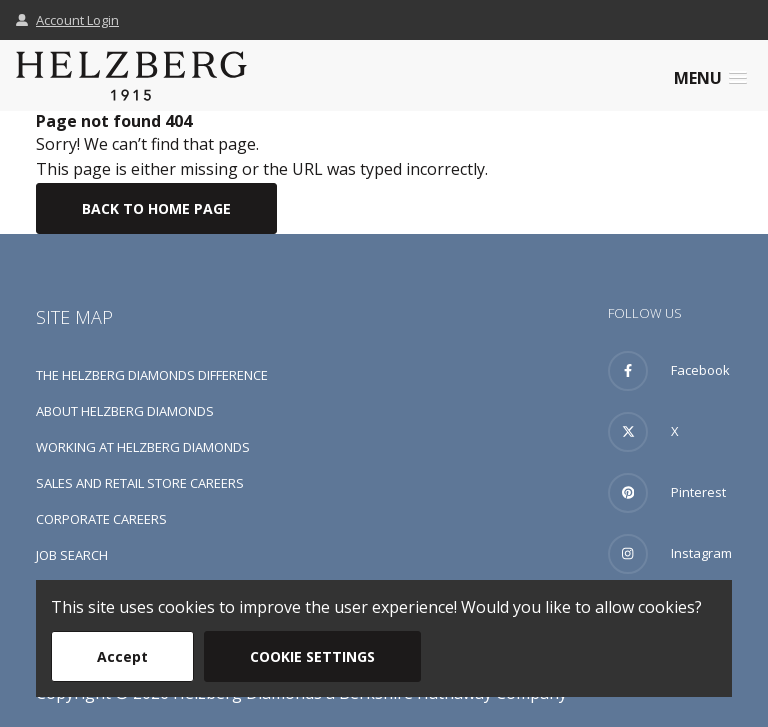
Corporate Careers (101, 519)
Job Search (72, 555)
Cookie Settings (312, 656)
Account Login (67, 20)
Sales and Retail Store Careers (140, 483)
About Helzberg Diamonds (125, 411)
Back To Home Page (156, 208)
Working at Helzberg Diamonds (143, 447)
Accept (122, 656)
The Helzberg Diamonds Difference (152, 375)
